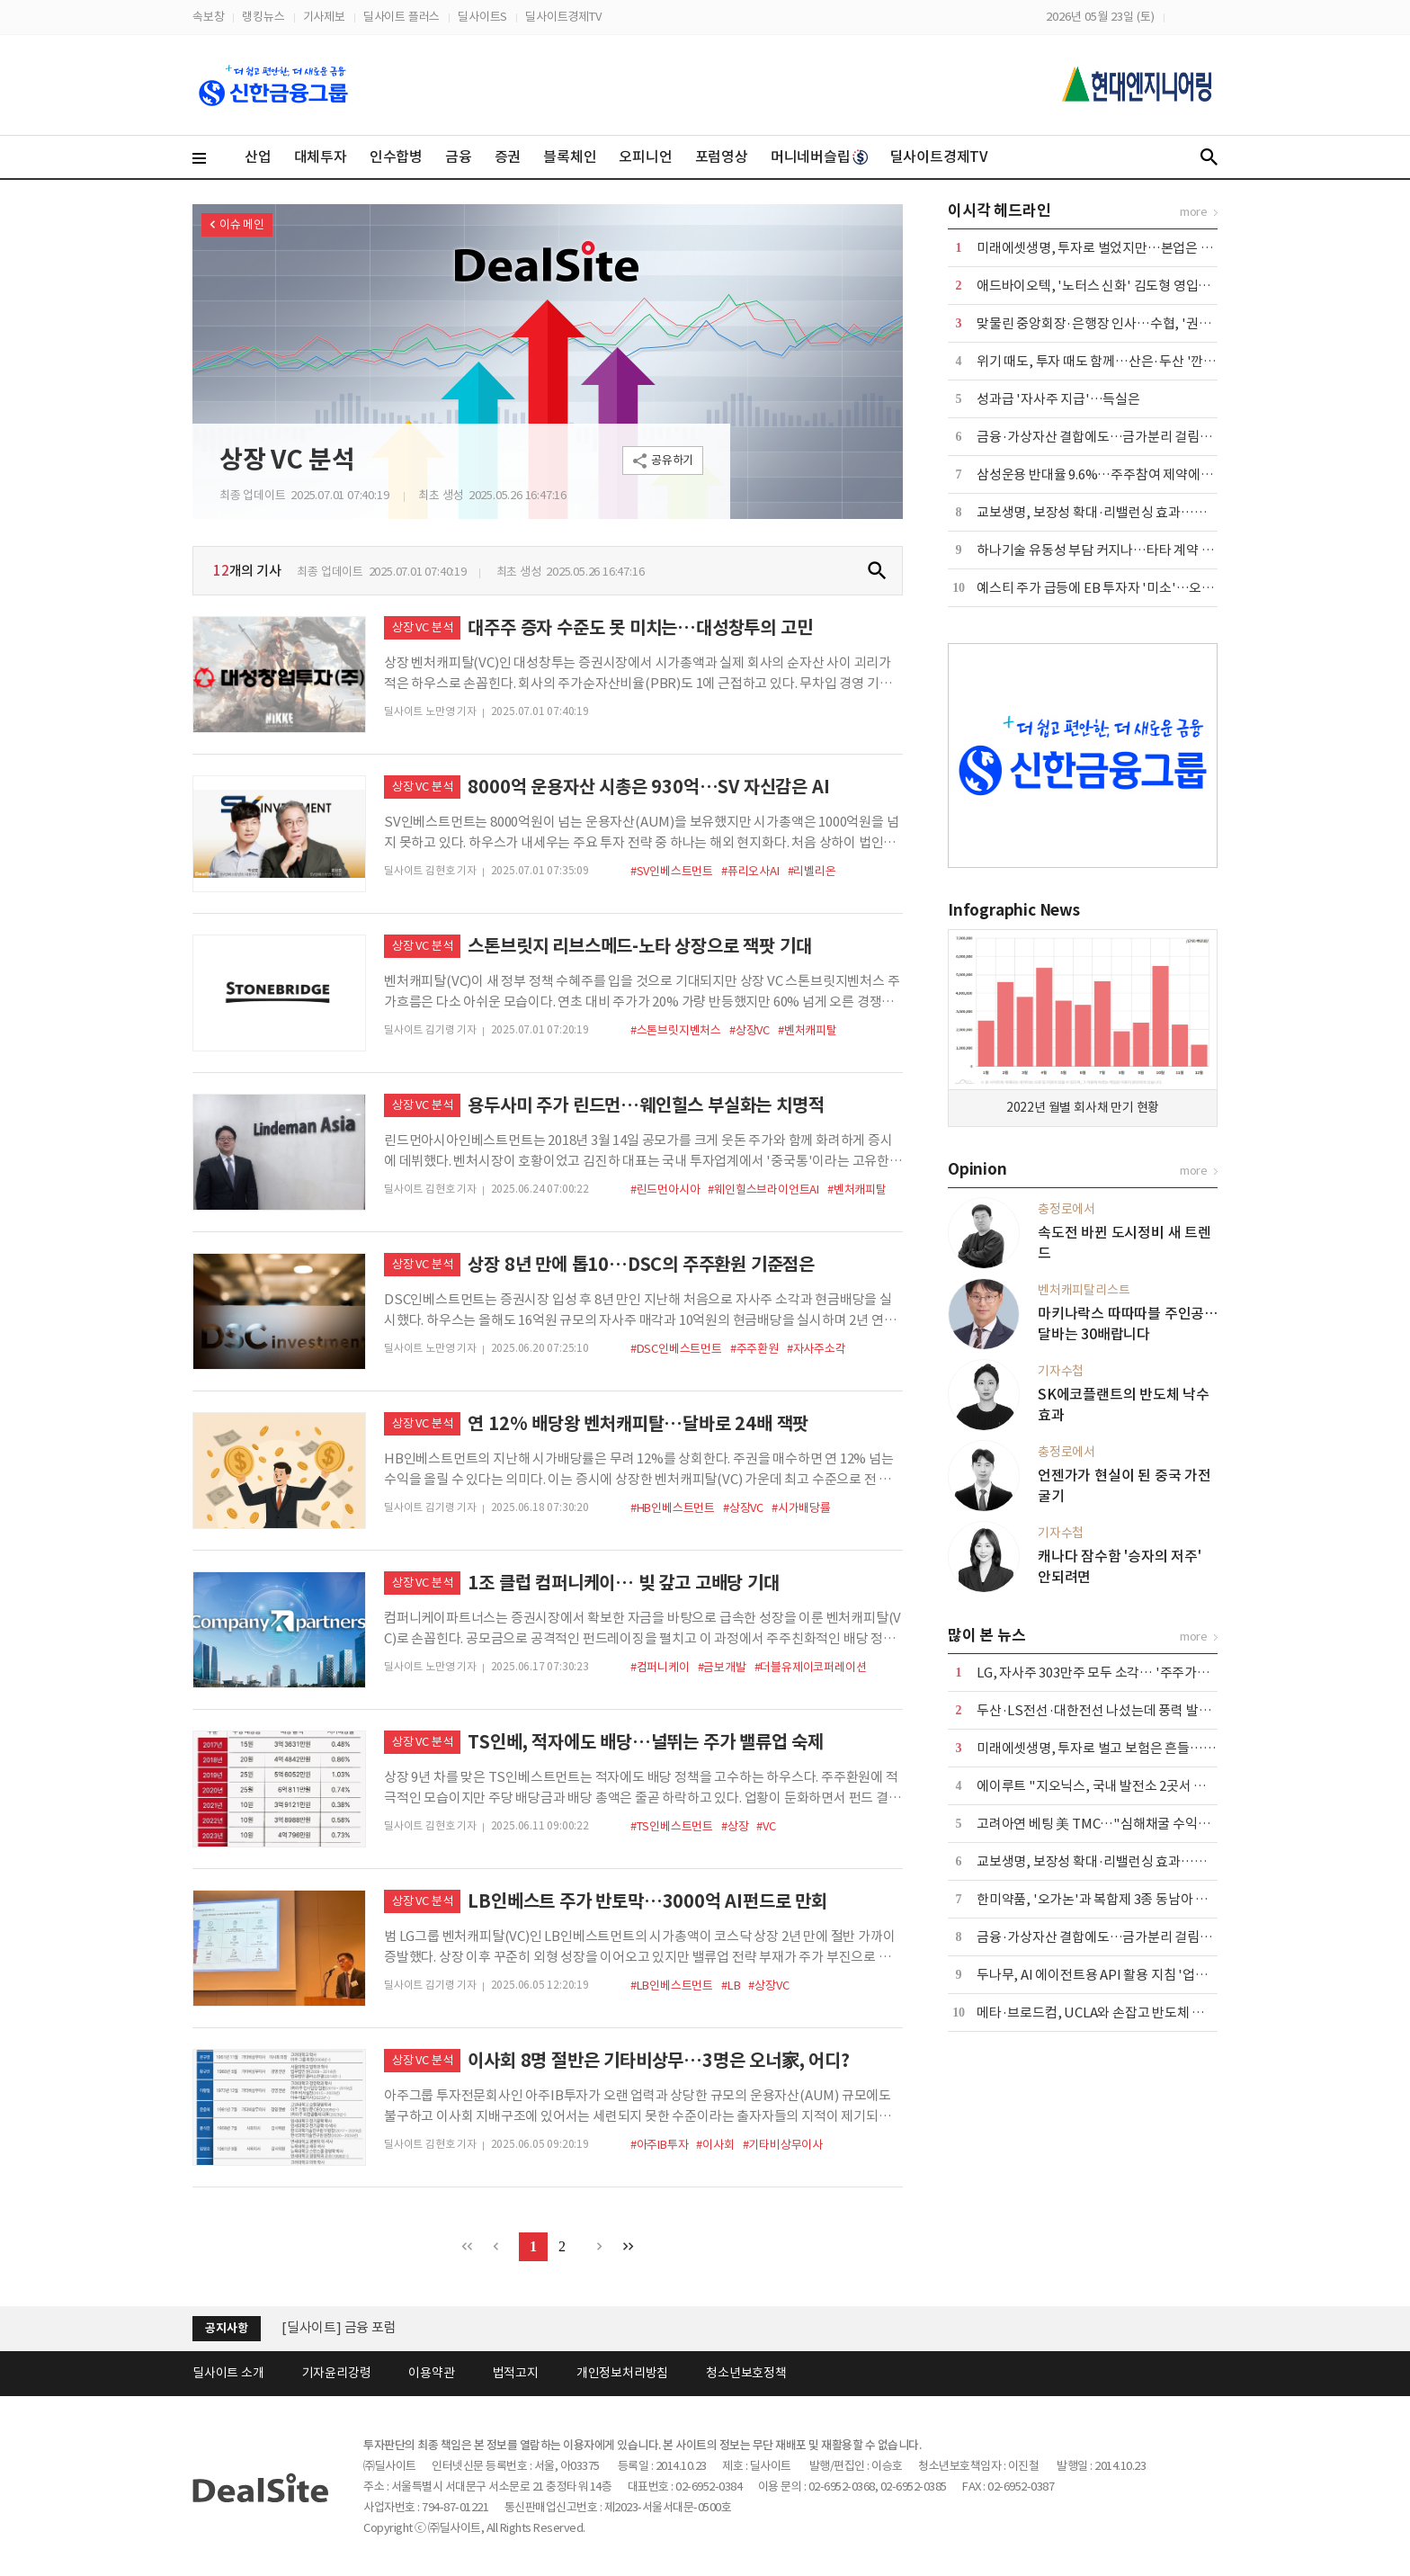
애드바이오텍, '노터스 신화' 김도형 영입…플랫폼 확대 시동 (1140, 285)
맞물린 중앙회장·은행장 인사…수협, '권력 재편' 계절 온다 (1137, 323)
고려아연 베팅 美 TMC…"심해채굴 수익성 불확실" (1116, 1823)
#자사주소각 (816, 1348)
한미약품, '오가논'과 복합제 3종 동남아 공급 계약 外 (1120, 1899)
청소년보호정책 (746, 2373)
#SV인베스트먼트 (671, 871)
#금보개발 (722, 1667)
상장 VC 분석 (286, 459)
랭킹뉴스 (263, 16)
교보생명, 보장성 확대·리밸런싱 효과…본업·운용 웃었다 (1133, 512)
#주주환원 (754, 1348)
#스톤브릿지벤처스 (675, 1030)
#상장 (734, 1826)
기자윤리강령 (336, 2373)
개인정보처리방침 (622, 2373)
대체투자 (320, 156)
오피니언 (645, 156)
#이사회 (715, 2144)
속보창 (208, 16)
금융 (458, 156)
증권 (508, 156)
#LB (730, 1985)
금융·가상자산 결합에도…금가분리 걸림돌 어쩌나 (1114, 436)
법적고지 (516, 2373)
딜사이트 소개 (228, 2373)
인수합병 (396, 156)
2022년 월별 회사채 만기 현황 (1082, 1107)
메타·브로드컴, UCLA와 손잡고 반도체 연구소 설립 (1116, 2012)
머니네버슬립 (819, 156)
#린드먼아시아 (665, 1189)
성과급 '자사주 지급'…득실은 (1058, 398)
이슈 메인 (241, 224)
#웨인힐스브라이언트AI (763, 1189)
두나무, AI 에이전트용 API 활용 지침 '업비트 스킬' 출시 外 (1136, 1974)
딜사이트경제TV (563, 16)
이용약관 (431, 2373)
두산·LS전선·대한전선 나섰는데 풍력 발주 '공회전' (1118, 1710)
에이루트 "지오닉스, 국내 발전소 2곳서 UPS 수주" (1116, 1785)
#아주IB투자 (659, 2144)
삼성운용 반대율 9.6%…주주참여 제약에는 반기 (1108, 474)
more (1194, 211)
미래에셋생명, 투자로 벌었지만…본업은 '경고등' (1111, 247)
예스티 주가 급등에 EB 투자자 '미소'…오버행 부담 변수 (1129, 587)
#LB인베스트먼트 (671, 1985)
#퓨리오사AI (750, 871)
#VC (765, 1826)
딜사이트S (482, 16)
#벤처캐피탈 (807, 1030)
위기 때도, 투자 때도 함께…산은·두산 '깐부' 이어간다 (1124, 361)
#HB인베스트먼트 (672, 1508)
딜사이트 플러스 (401, 16)
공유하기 (672, 460)
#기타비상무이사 (783, 2144)
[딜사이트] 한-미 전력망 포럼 (361, 2323)
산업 (258, 156)
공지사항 (226, 2328)
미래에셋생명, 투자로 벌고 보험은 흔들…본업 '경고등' (1126, 1748)
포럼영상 (721, 156)
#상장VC (749, 1030)
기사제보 (324, 16)
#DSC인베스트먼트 (676, 1348)
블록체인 (569, 156)
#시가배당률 (801, 1508)
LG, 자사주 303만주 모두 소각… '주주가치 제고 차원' (1122, 1672)
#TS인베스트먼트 (671, 1826)
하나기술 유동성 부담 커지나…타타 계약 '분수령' (1112, 550)
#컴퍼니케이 (660, 1667)
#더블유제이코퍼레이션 (810, 1667)
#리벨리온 (812, 871)
